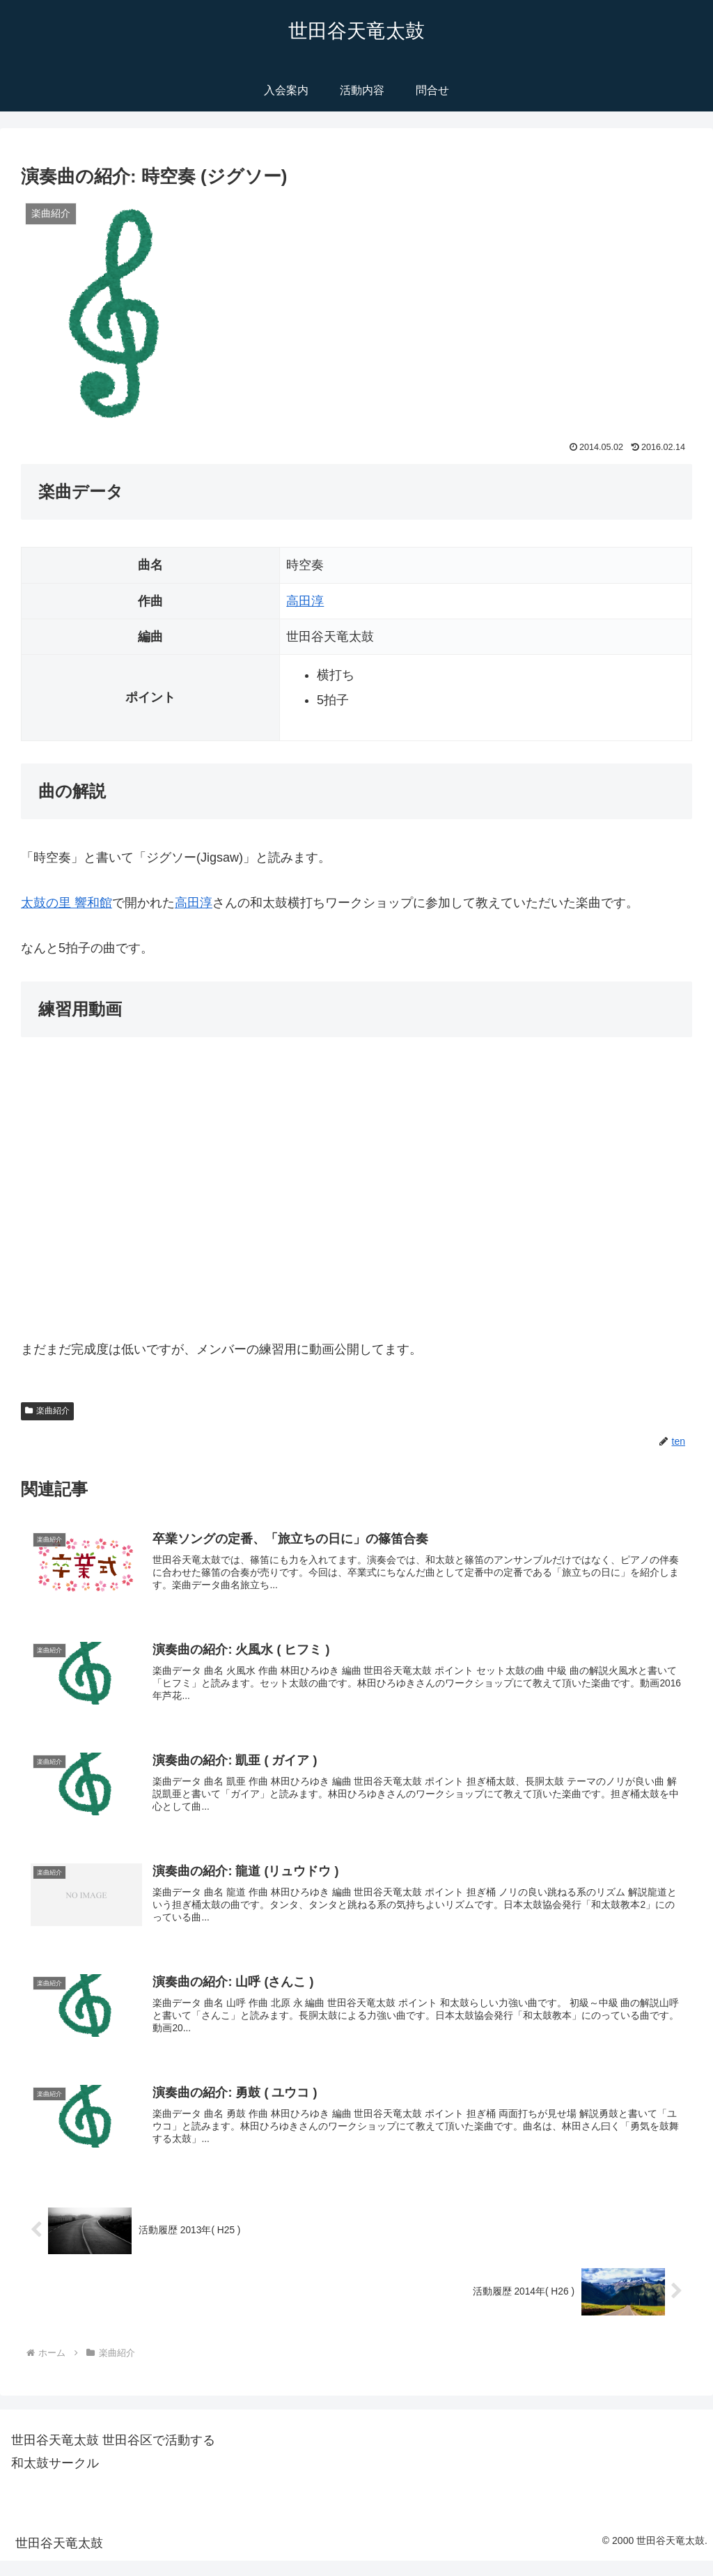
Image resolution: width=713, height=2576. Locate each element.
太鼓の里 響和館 (66, 903)
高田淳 (305, 601)
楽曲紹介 (47, 1410)
